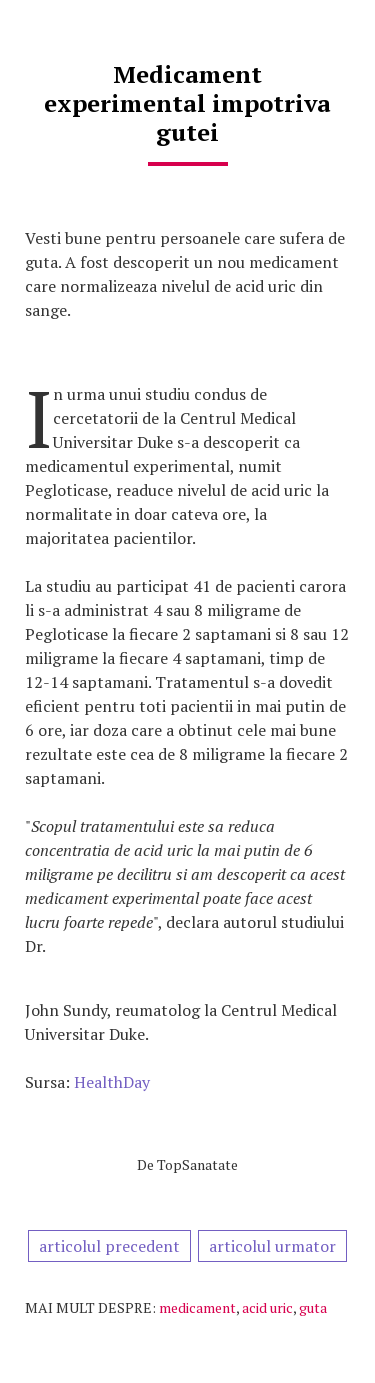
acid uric (267, 1307)
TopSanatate (197, 1164)
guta (313, 1307)
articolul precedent (109, 1246)
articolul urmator (272, 1246)
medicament (197, 1307)
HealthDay (112, 1082)
